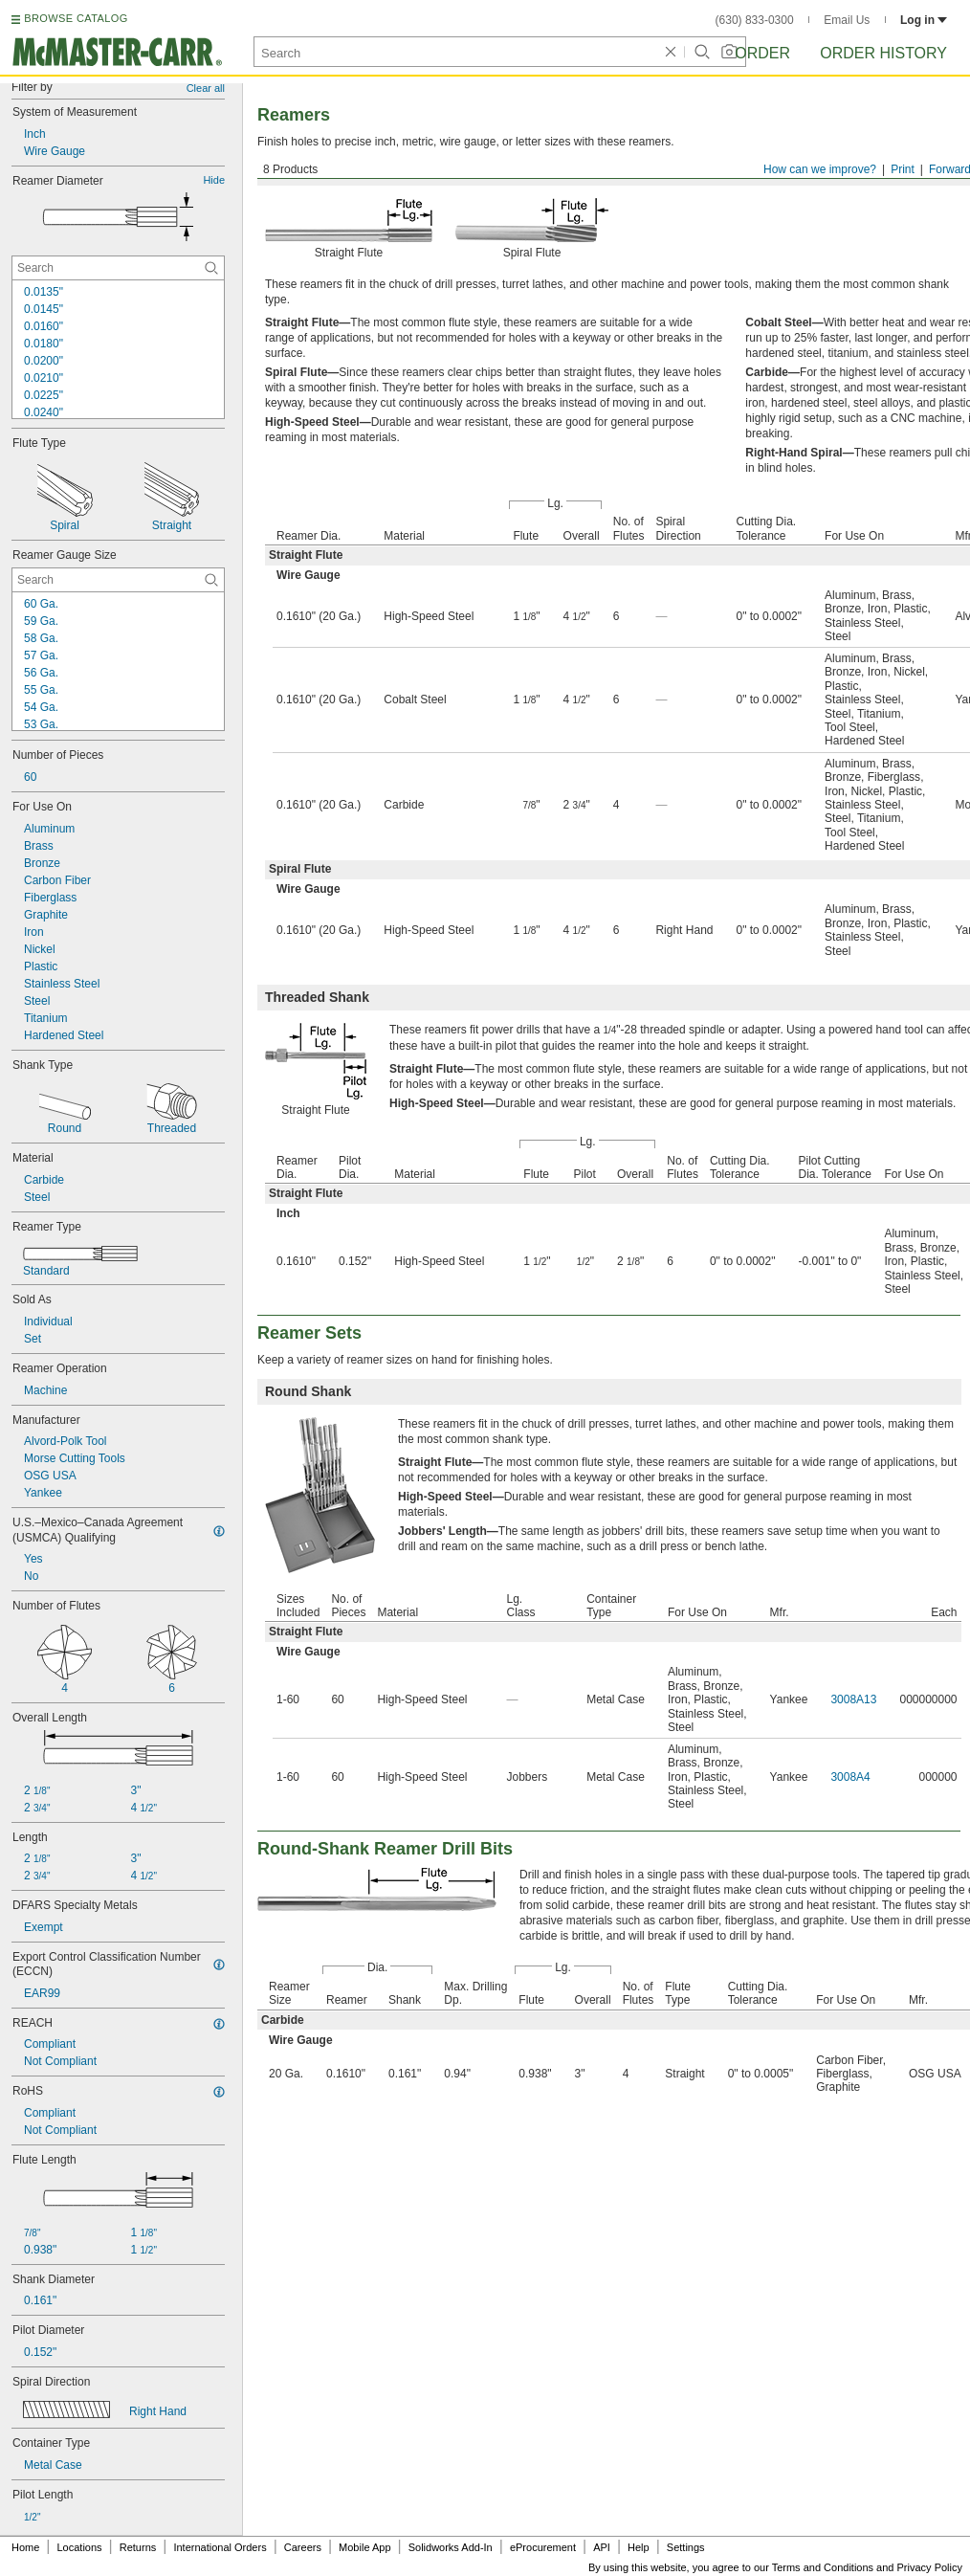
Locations (79, 2547)
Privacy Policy (929, 2567)
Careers (302, 2547)
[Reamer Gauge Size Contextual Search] (118, 579)
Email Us (847, 20)
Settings (686, 2547)
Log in (923, 20)
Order (762, 53)
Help (639, 2547)
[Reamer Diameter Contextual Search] (118, 267)
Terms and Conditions (822, 2567)
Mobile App (364, 2547)
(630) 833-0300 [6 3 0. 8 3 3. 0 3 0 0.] (755, 20)
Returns (138, 2547)
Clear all (206, 88)
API (601, 2547)
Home (25, 2547)
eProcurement (543, 2547)
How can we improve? (819, 169)
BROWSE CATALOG (75, 18)
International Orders (219, 2547)
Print (903, 169)
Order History (883, 53)
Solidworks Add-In (450, 2547)
